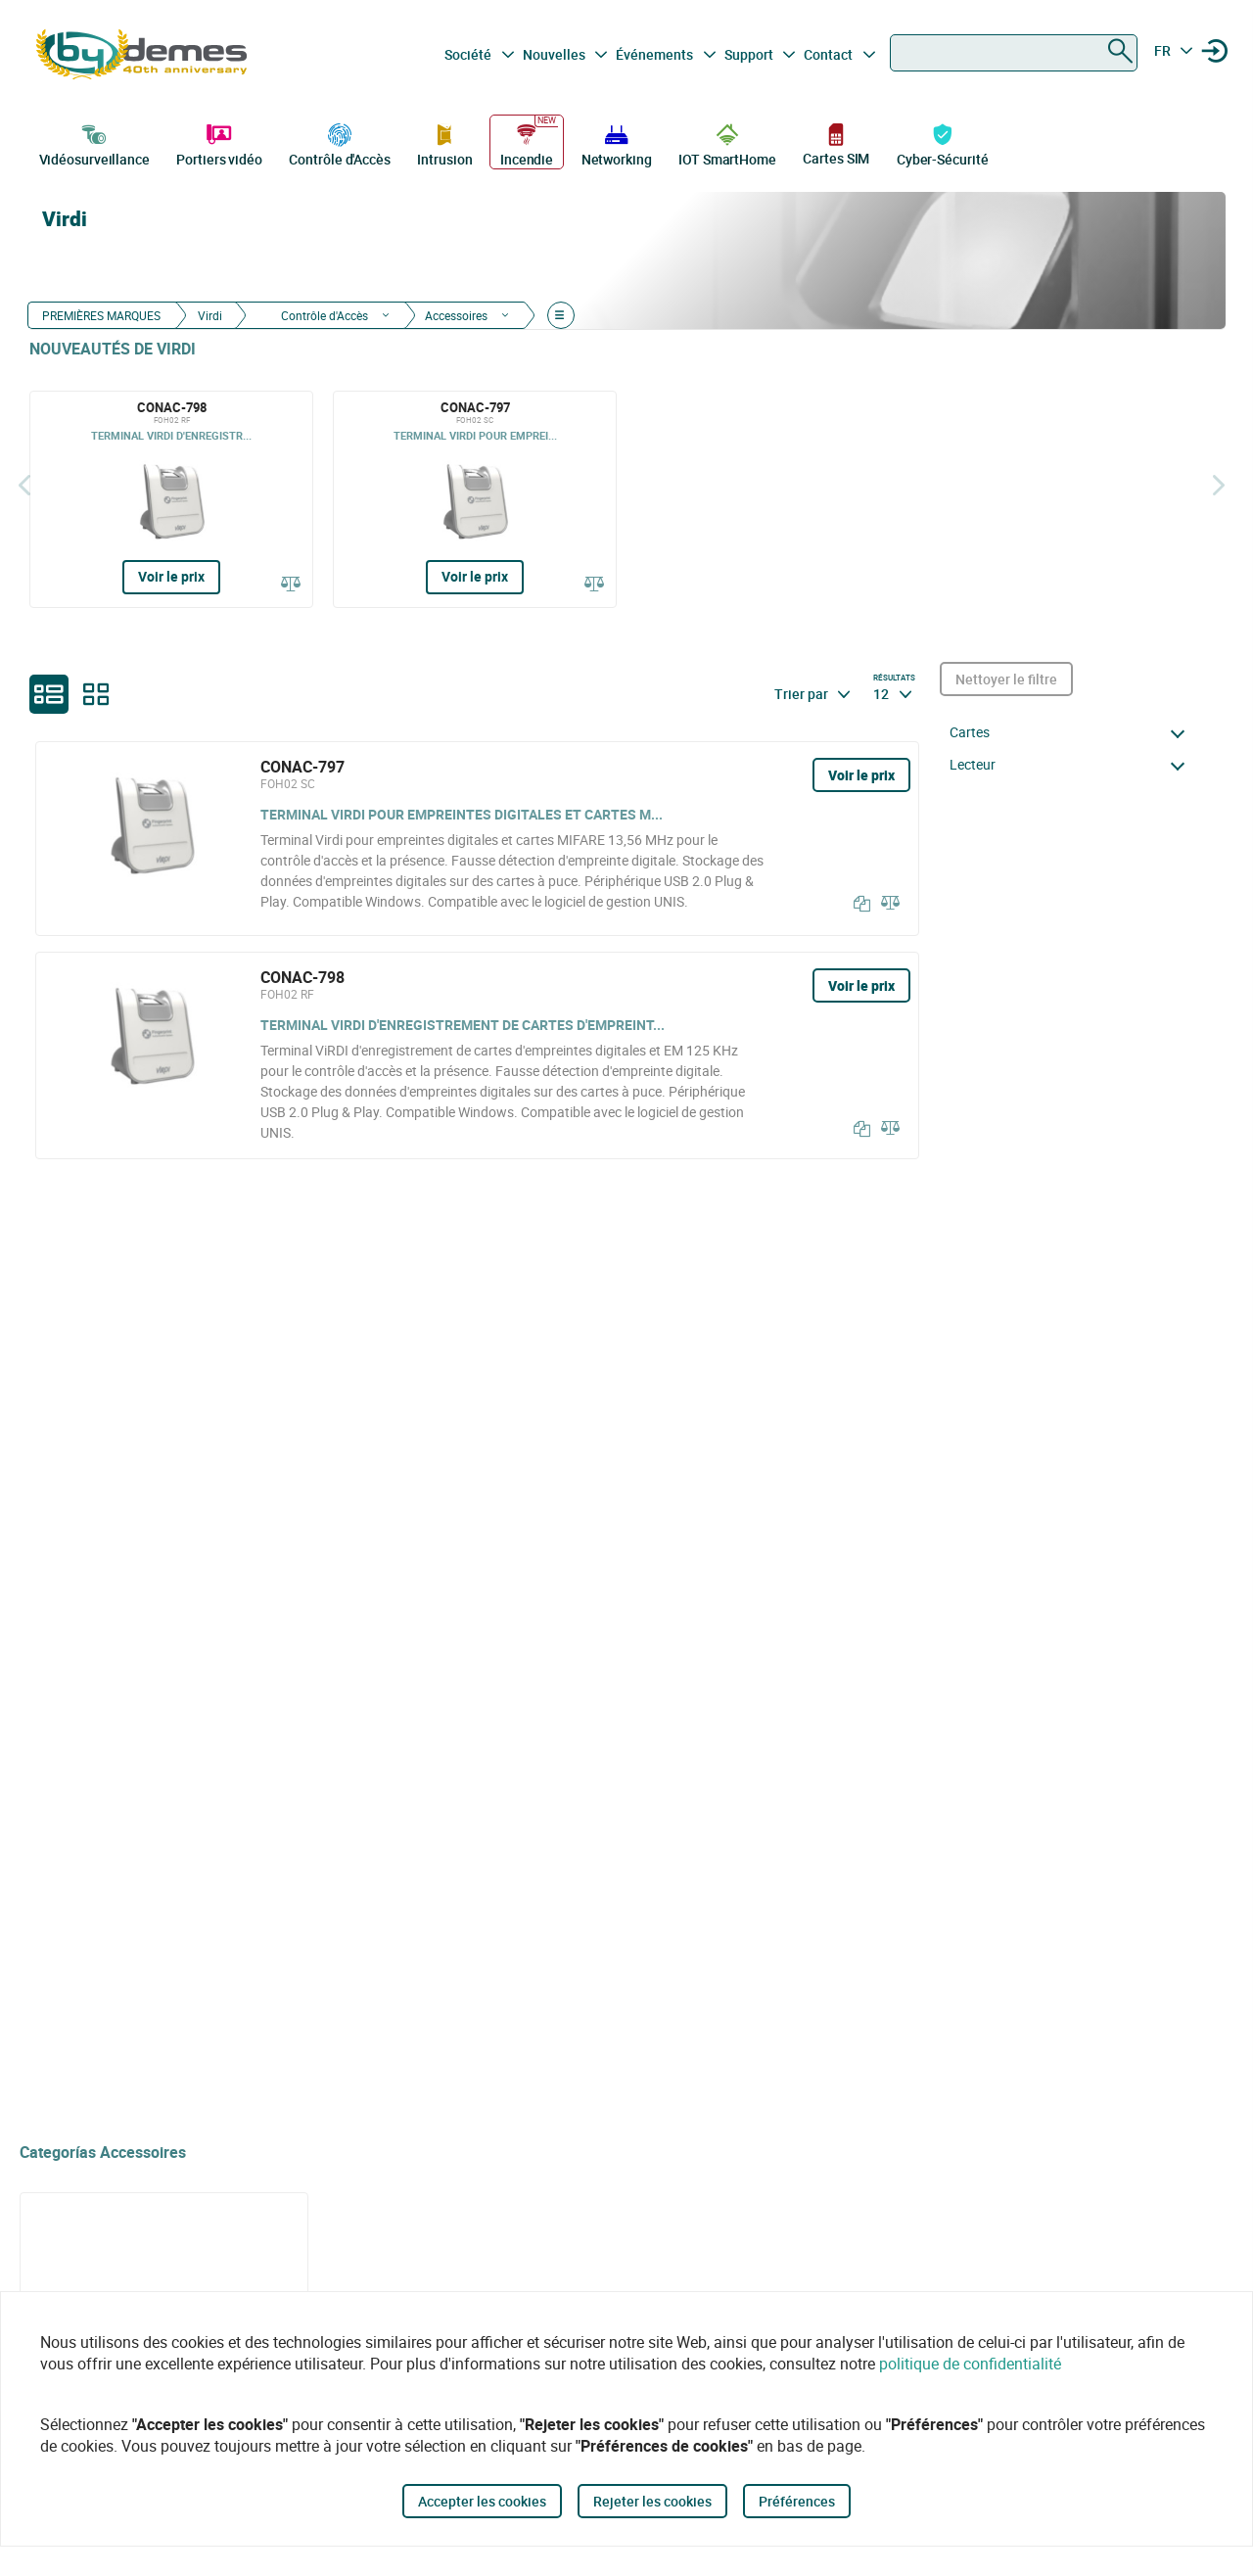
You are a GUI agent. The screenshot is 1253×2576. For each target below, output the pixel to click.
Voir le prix (171, 576)
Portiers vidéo (219, 142)
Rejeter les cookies (652, 2501)
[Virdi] (1098, 260)
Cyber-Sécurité (943, 142)
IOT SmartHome (727, 142)
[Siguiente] (1219, 485)
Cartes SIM (836, 143)
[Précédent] (24, 485)
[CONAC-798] (171, 499)
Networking (616, 142)
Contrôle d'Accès (339, 142)
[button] (1072, 732)
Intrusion (444, 142)
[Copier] (857, 903)
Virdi (210, 315)
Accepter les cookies (482, 2501)
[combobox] (1013, 52)
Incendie (526, 142)
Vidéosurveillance (94, 142)
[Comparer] (290, 583)
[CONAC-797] (474, 499)
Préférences (797, 2501)
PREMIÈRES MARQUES (101, 315)
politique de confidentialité (970, 2363)
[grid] (96, 694)
